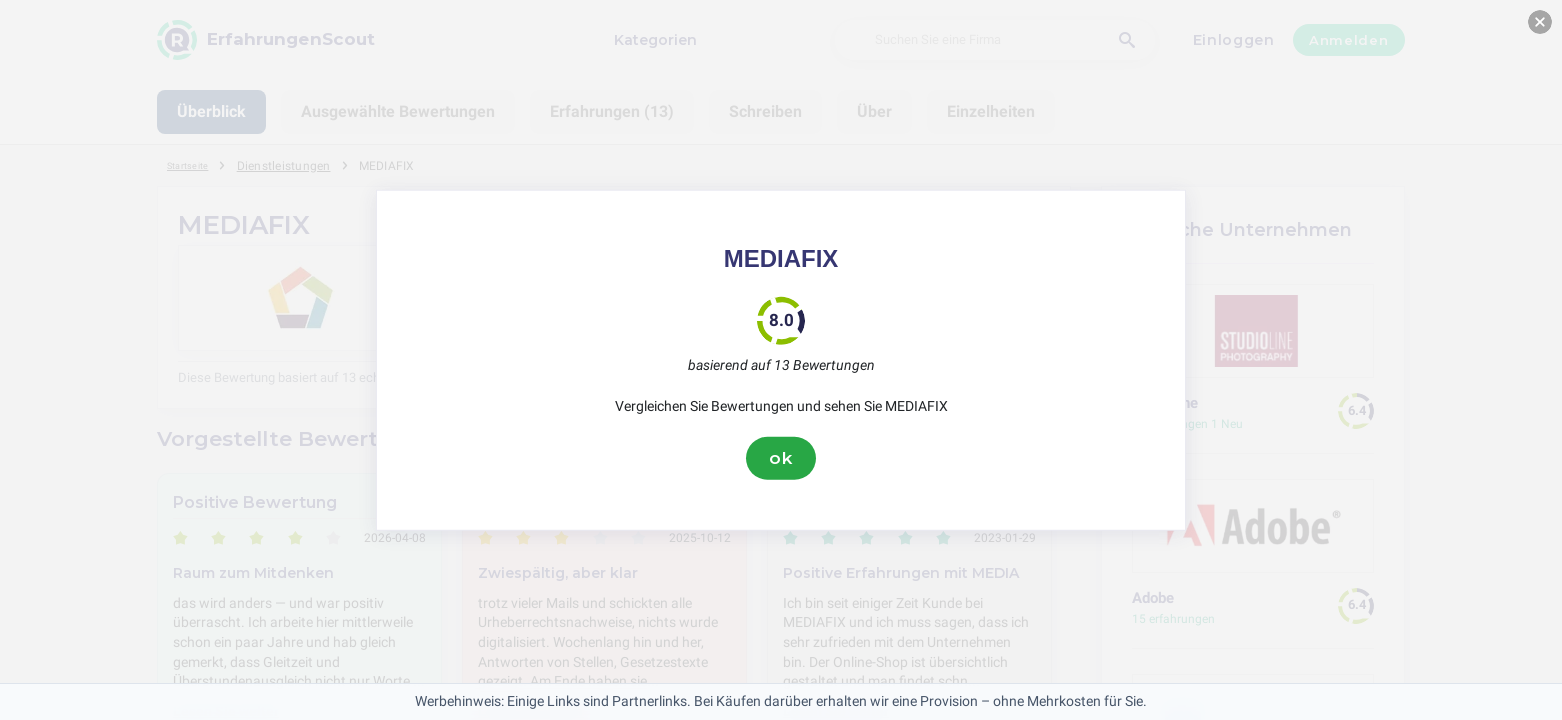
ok (781, 458)
